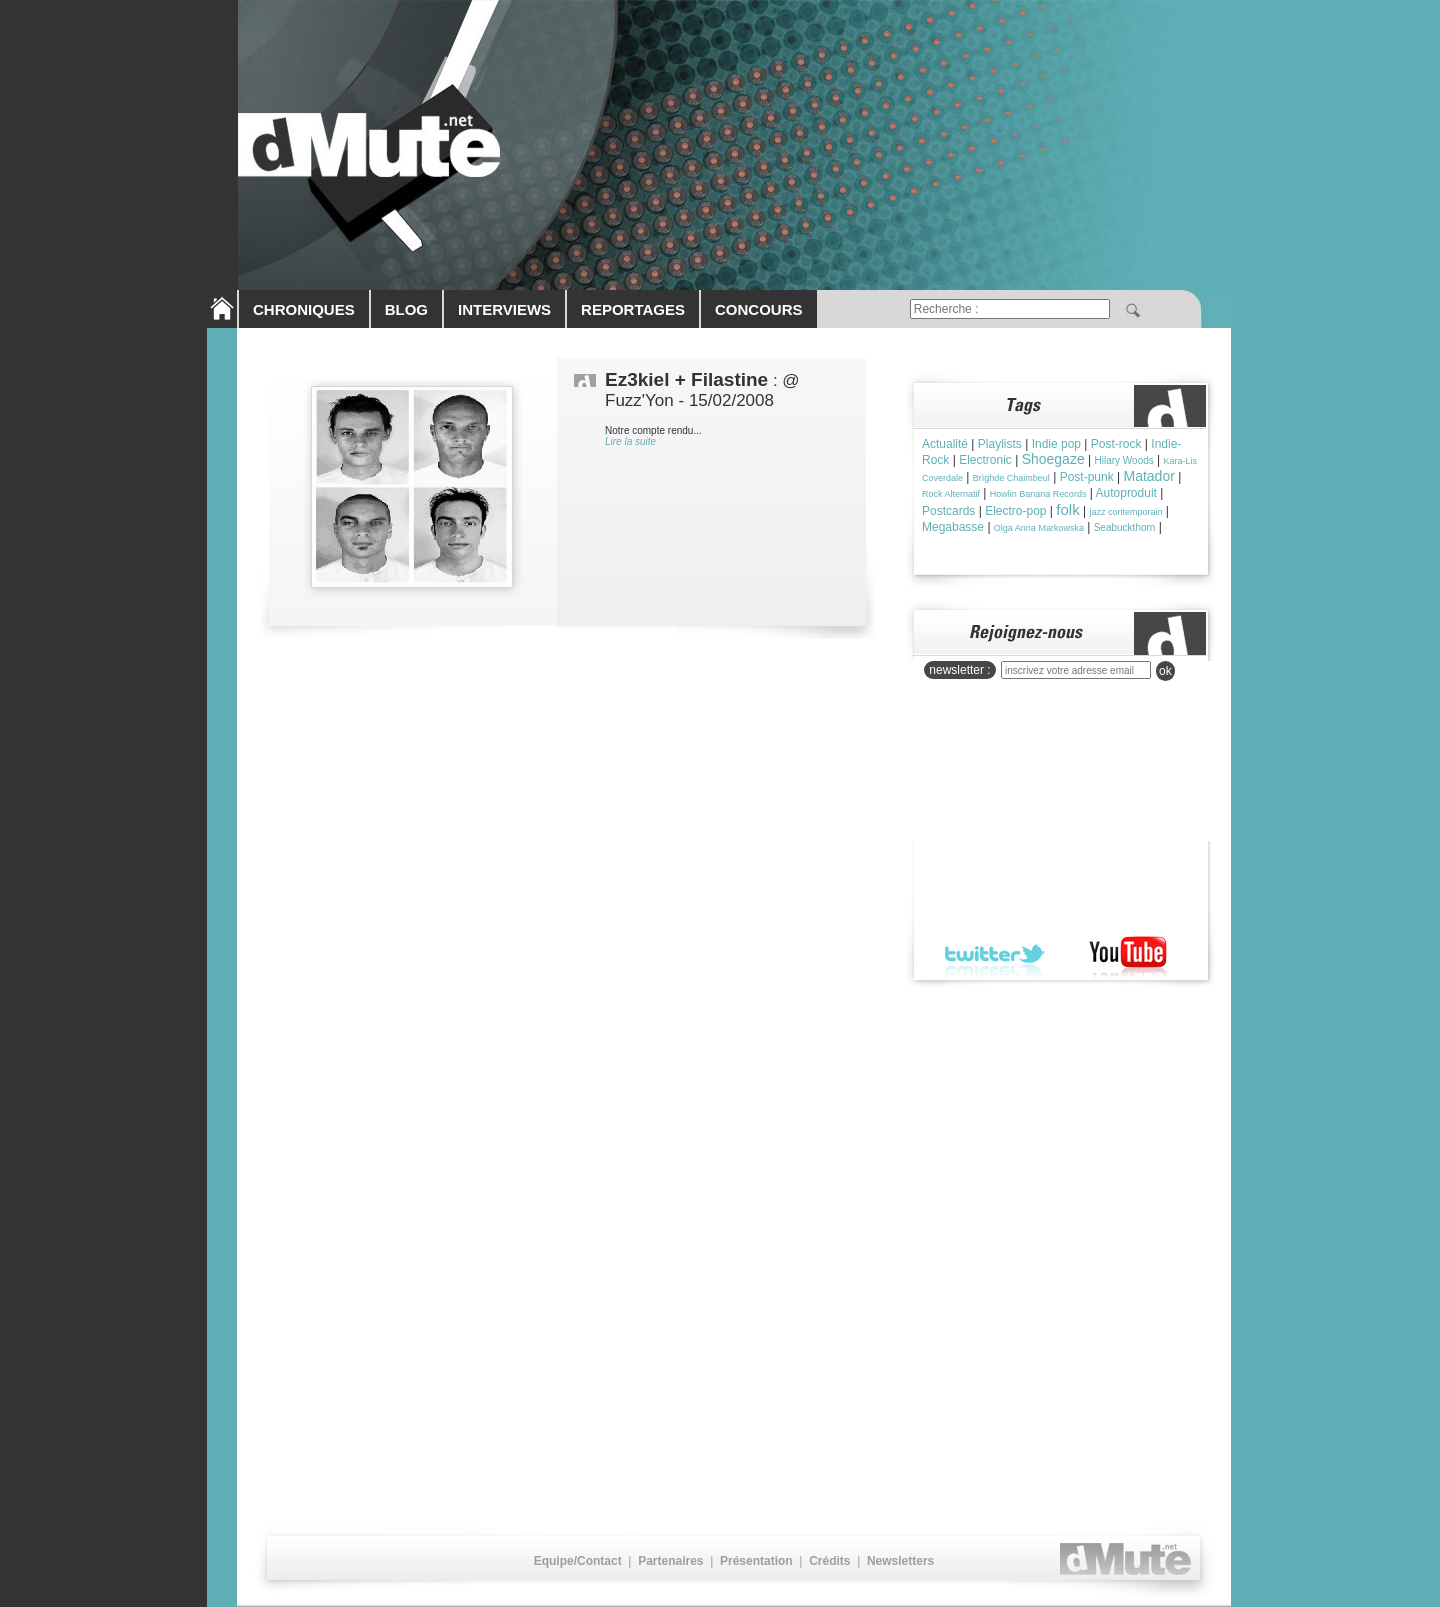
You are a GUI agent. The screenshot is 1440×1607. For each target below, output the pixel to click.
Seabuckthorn (1125, 527)
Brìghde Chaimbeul (1011, 478)
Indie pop (1056, 444)
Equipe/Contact (578, 1561)
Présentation (756, 1561)
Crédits (829, 1561)
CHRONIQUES (304, 309)
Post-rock (1116, 444)
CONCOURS (759, 309)
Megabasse (953, 527)
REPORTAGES (633, 309)
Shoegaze (1053, 459)
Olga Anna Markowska (1039, 528)
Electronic (985, 460)
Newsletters (900, 1561)
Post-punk (1087, 477)
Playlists (1000, 444)
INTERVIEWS (504, 309)
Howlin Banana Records (1038, 494)
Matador (1149, 476)
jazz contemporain (1125, 512)
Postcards (948, 511)
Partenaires (670, 1561)
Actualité (945, 444)
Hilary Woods (1123, 460)
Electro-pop (1015, 511)
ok (1165, 671)
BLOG (406, 309)
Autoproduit (1126, 493)
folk (1067, 509)
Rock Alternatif (951, 494)
